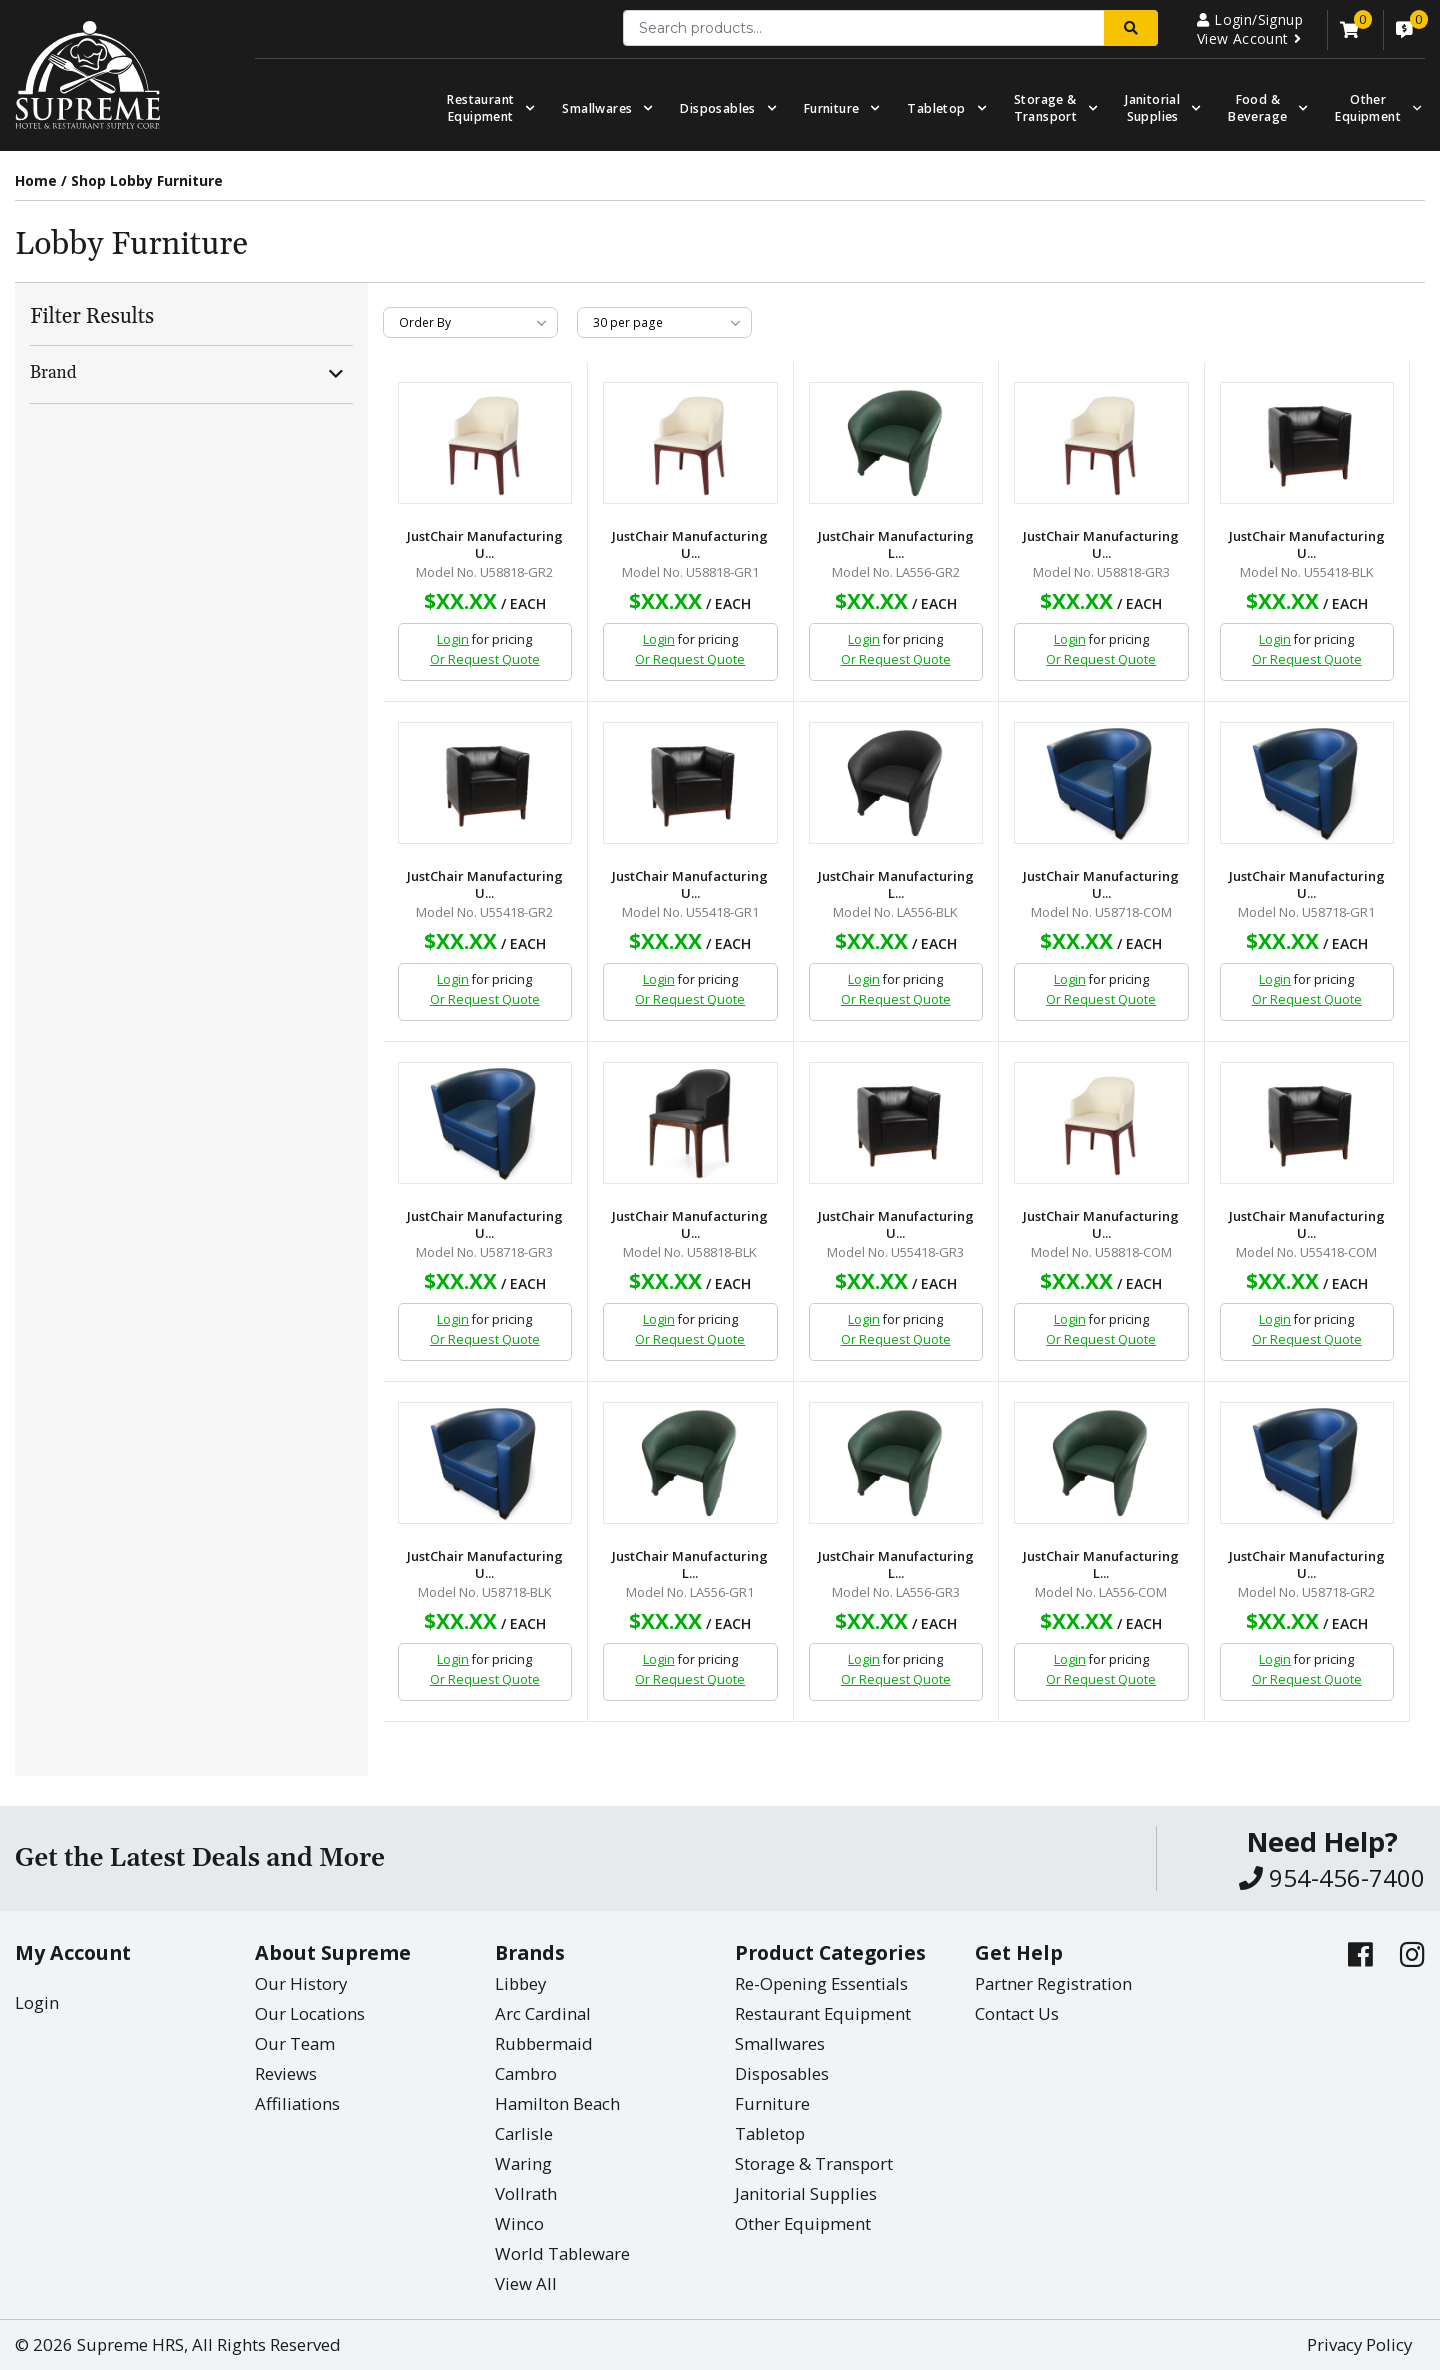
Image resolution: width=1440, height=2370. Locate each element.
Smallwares (597, 108)
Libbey (520, 1983)
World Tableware (562, 2253)
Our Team (295, 2043)
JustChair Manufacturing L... (896, 545)
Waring (523, 2163)
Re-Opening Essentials (821, 1983)
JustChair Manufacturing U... (485, 545)
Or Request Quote (485, 659)
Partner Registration (1053, 1983)
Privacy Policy (1359, 2344)
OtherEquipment (1368, 108)
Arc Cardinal (543, 2013)
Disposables (717, 108)
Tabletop (936, 108)
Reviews (286, 2073)
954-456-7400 (1332, 1877)
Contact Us (1017, 2013)
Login (453, 639)
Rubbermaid (544, 2043)
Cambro (526, 2073)
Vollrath (526, 2193)
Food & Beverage (1257, 108)
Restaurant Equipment (480, 108)
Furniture (832, 108)
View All (526, 2283)
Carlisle (524, 2133)
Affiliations (297, 2103)
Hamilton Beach (557, 2103)
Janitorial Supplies (1152, 108)
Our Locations (310, 2013)
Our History (301, 1983)
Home (36, 180)
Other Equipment (803, 2223)
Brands (530, 1952)
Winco (519, 2223)
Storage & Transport (1046, 108)
